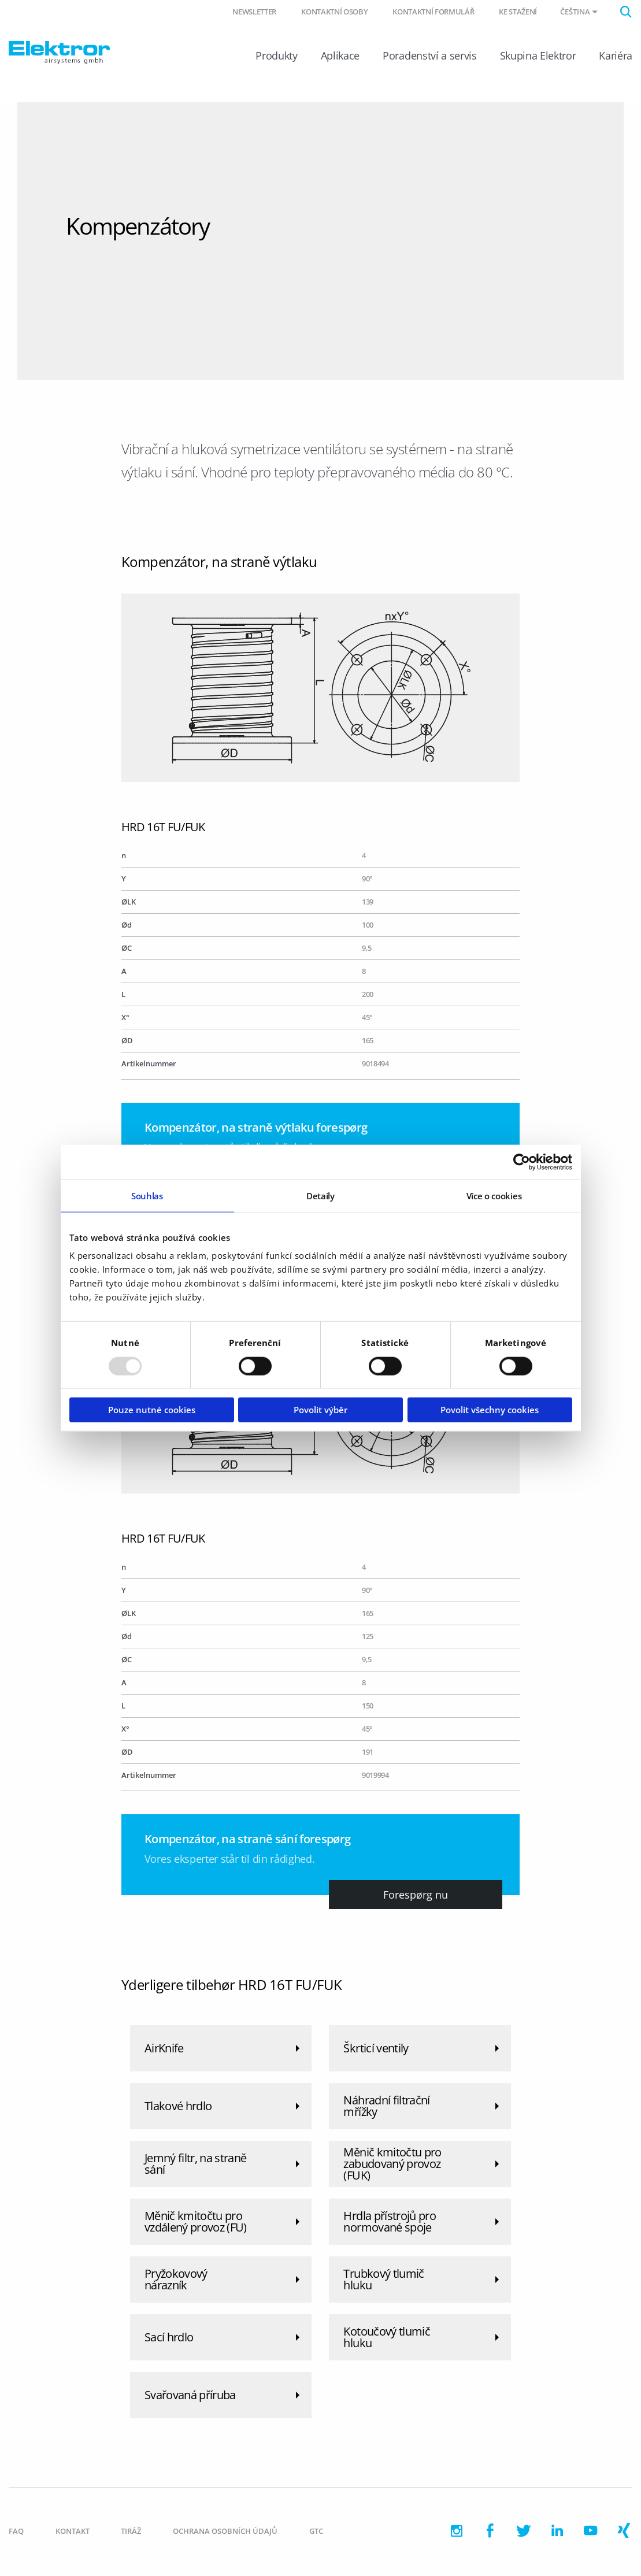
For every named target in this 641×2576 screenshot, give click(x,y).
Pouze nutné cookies (151, 1409)
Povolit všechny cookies (489, 1409)
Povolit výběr (320, 1409)
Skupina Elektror (538, 57)
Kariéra (615, 57)
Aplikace (340, 57)
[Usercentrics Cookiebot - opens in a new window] (521, 1161)
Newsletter (254, 11)
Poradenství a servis (429, 57)
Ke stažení (518, 11)
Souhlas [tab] (147, 1195)
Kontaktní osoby (334, 11)
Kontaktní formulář (433, 11)
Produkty (276, 57)
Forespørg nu (415, 1896)
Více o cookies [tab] (493, 1195)
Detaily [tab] (320, 1195)
